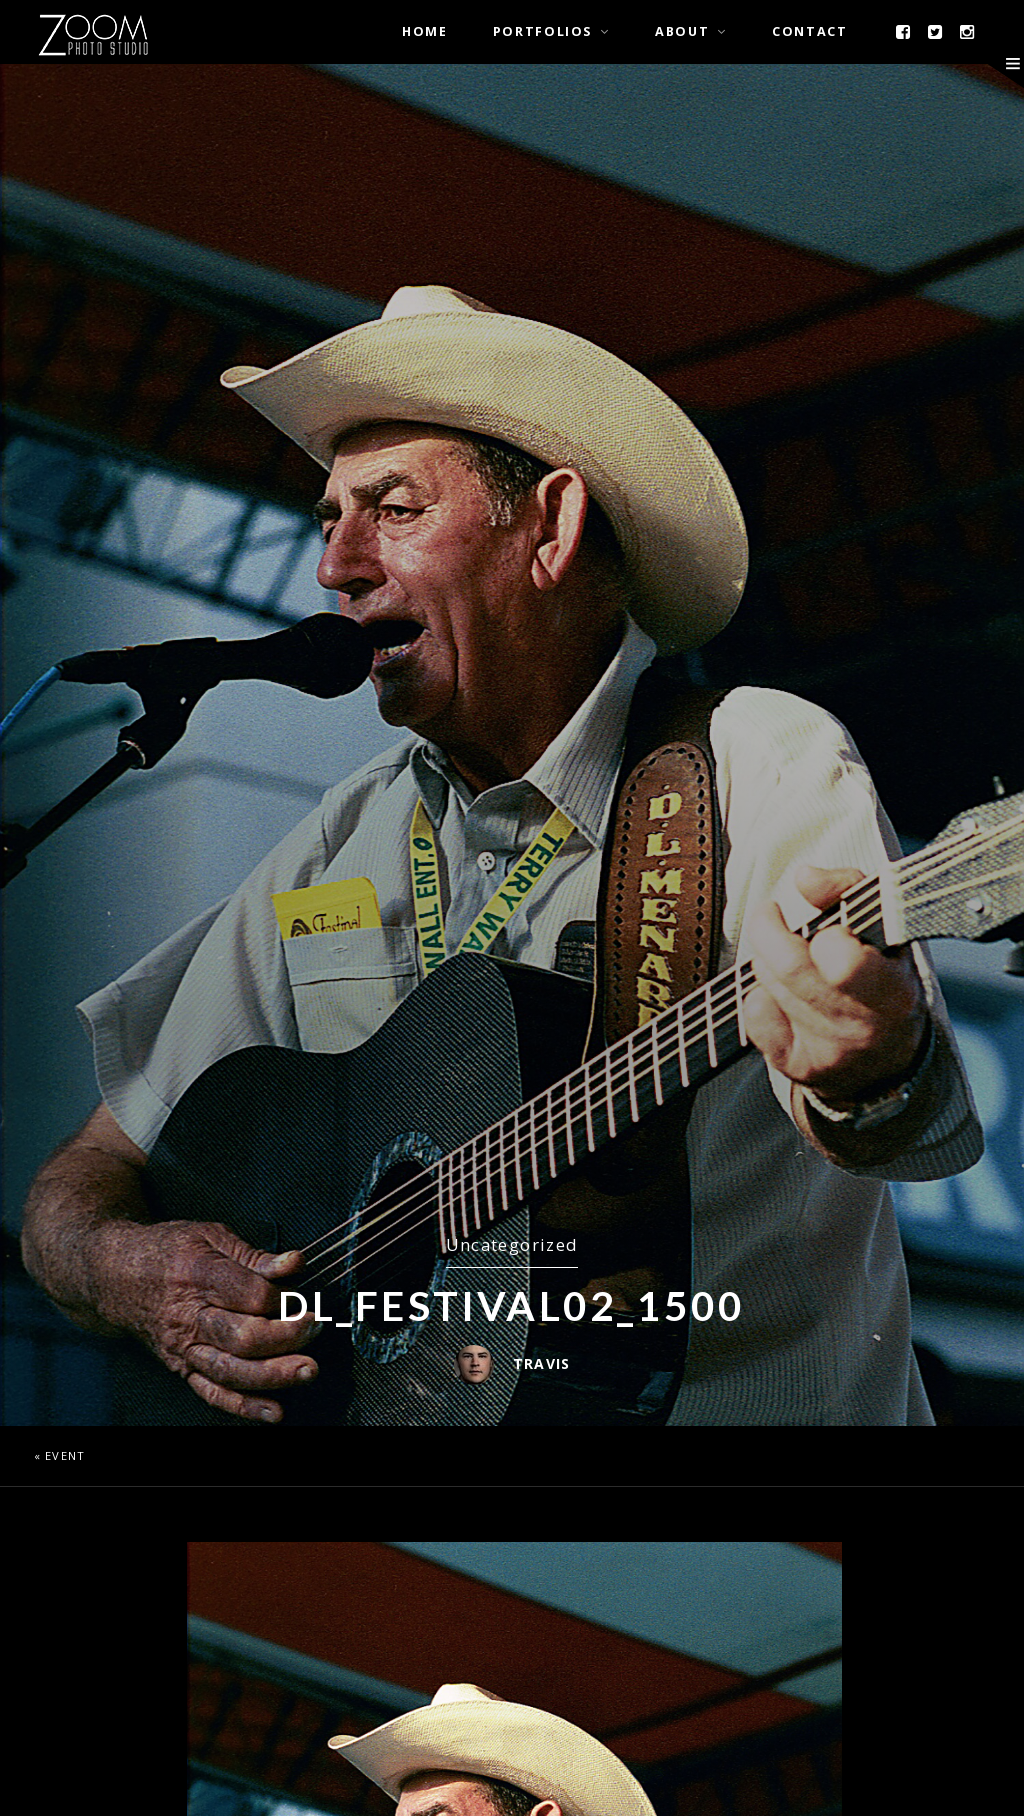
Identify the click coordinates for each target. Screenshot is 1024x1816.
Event (65, 1455)
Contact (809, 31)
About (682, 31)
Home (425, 31)
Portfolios (542, 31)
